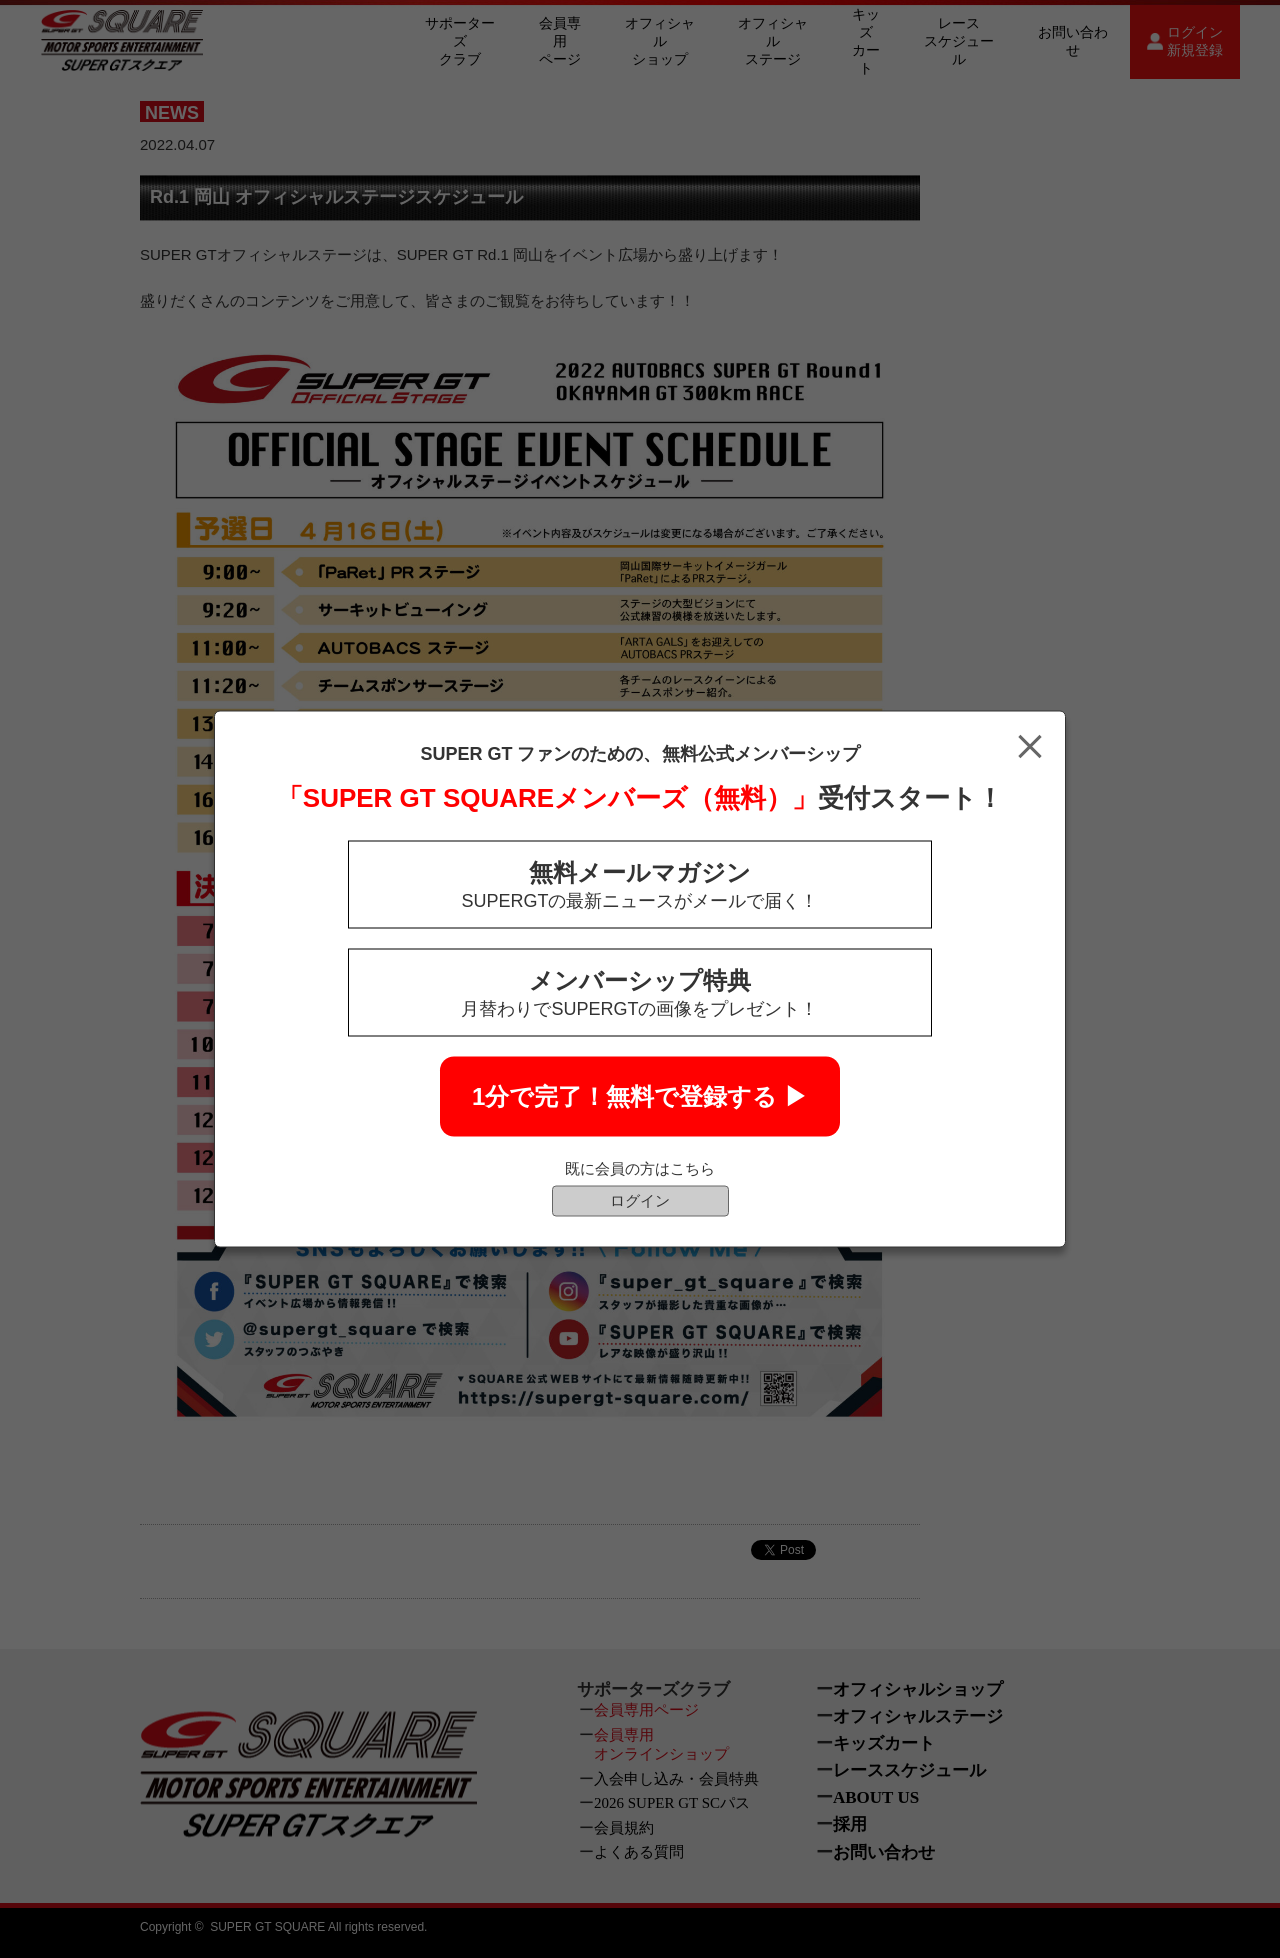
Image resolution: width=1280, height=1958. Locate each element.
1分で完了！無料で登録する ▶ (640, 1096)
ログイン (640, 1200)
